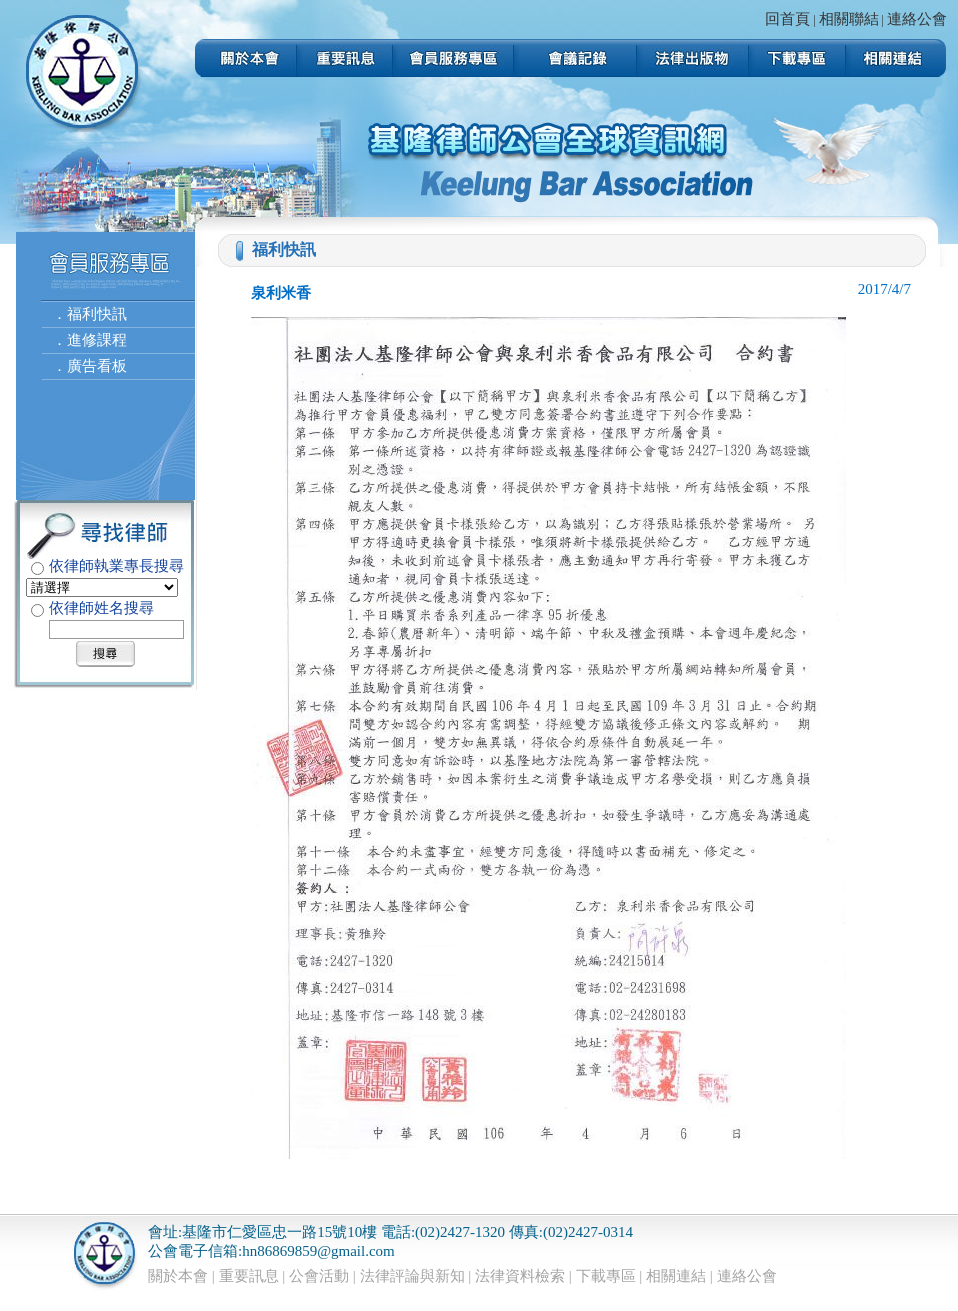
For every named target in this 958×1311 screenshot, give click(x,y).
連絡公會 (917, 19)
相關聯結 (849, 19)
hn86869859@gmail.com (318, 1251)
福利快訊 (97, 314)
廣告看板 (97, 366)
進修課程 (97, 340)
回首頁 (787, 19)
